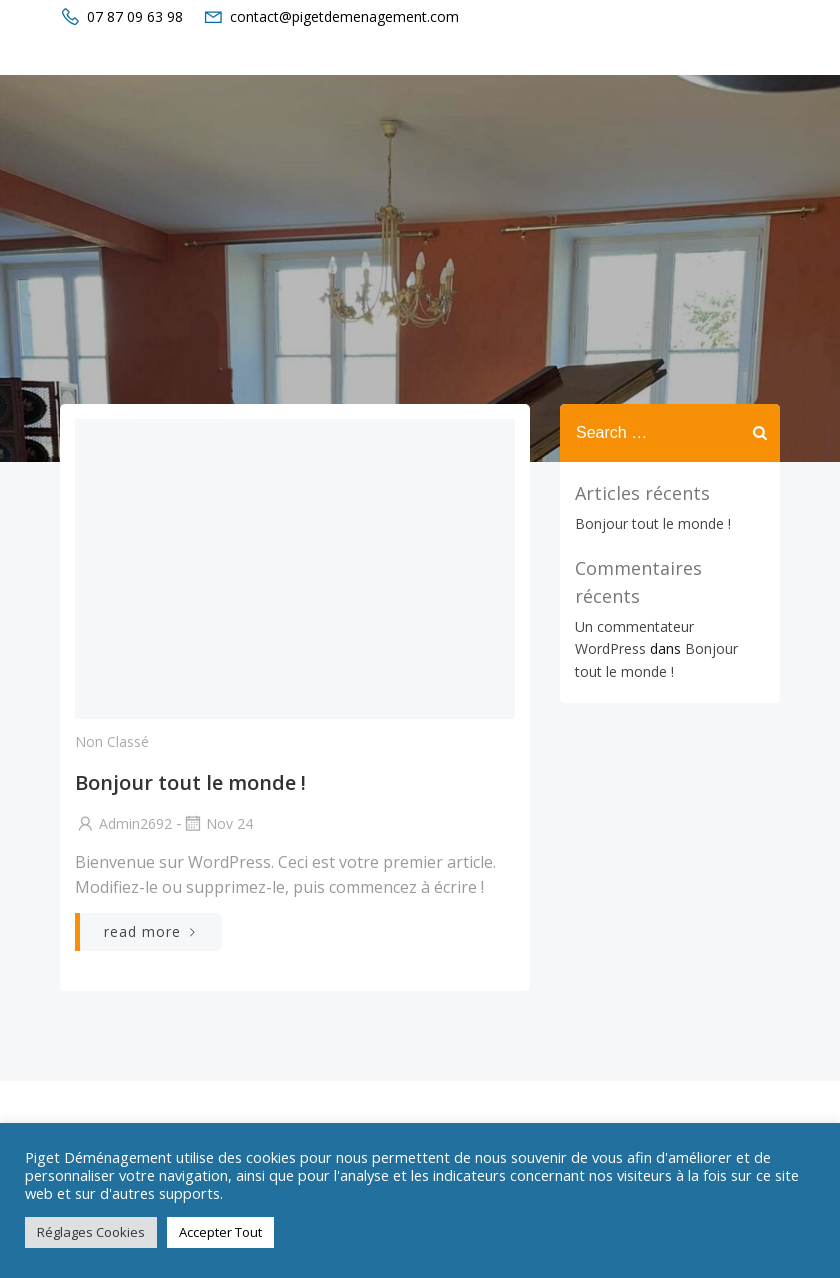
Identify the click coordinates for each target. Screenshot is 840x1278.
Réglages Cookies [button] (91, 1232)
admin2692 (123, 823)
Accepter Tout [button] (220, 1232)
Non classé (112, 741)
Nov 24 (217, 823)
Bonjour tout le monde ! (653, 523)
